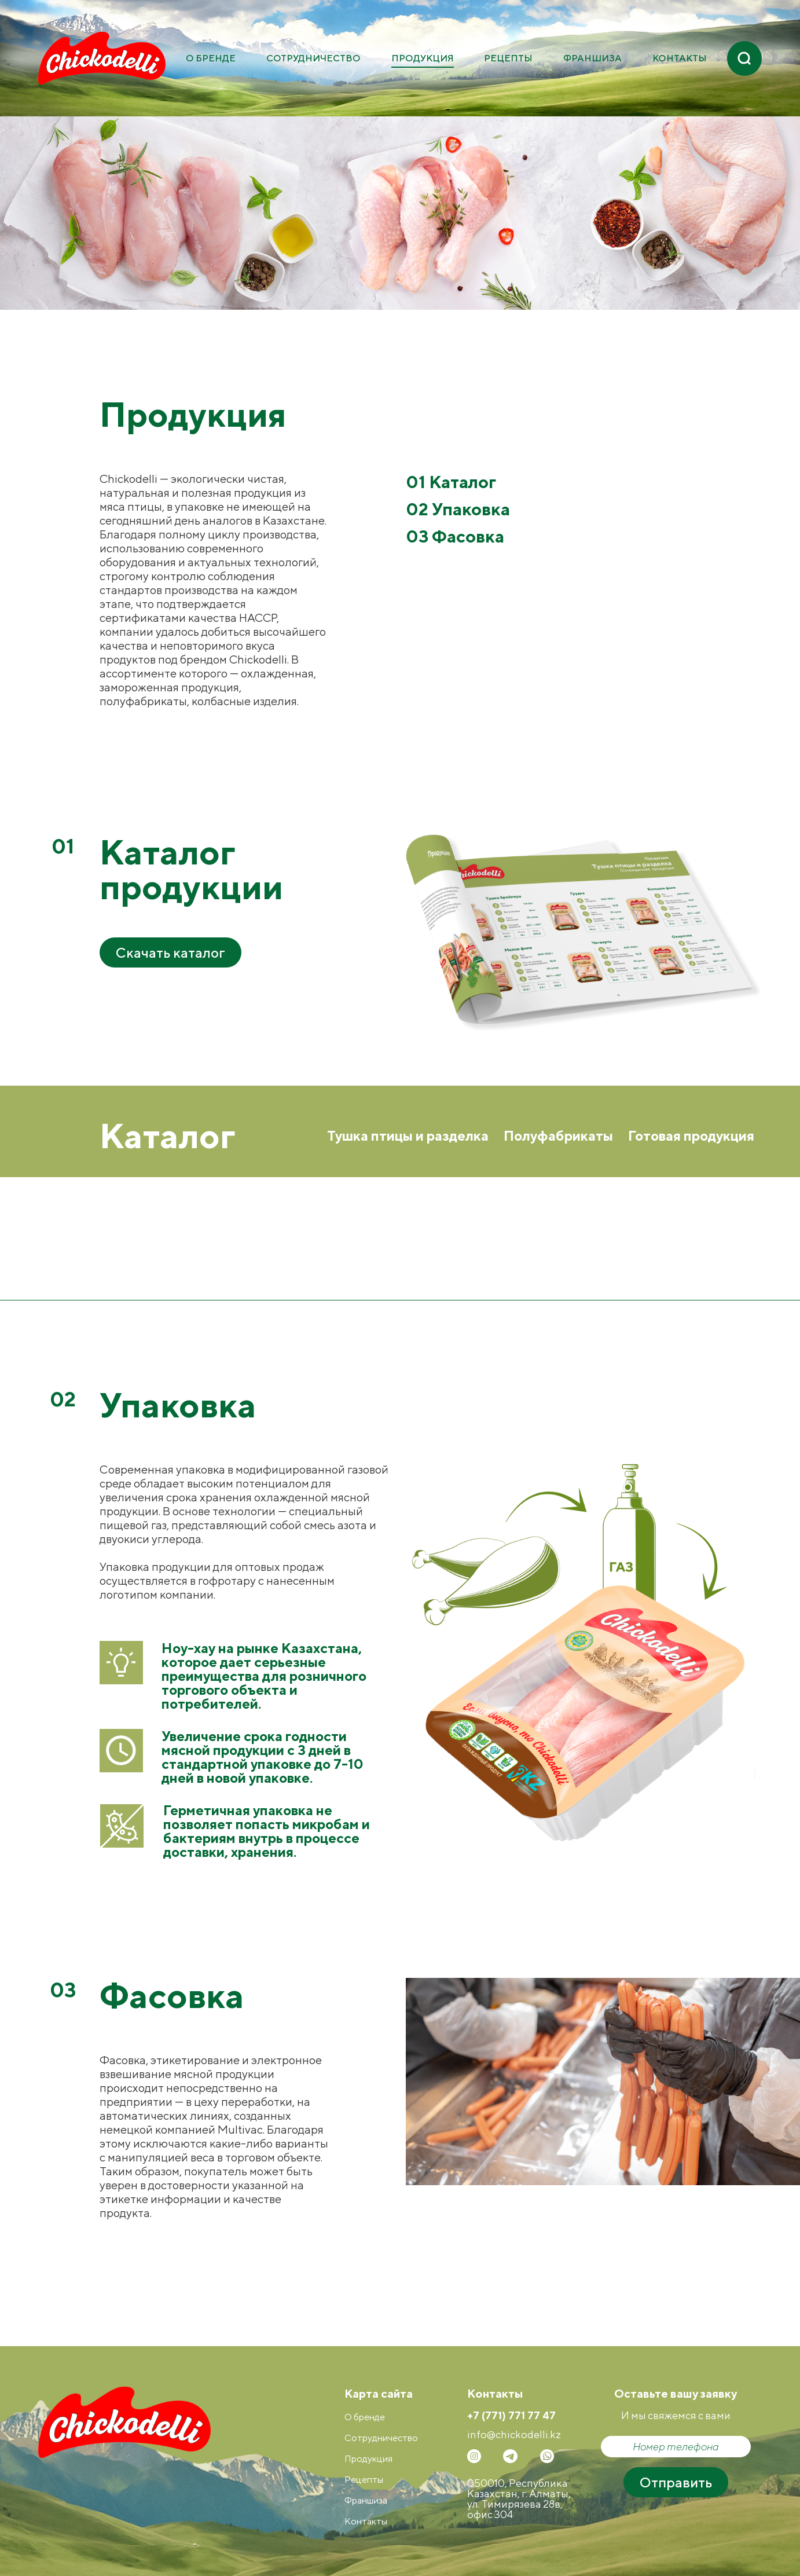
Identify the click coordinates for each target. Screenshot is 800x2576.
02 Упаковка (458, 509)
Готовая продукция (691, 1135)
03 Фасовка (455, 536)
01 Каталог (451, 482)
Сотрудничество (313, 58)
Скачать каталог (170, 952)
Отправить (676, 2482)
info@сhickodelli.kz (514, 2435)
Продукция (422, 58)
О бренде (211, 58)
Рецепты (508, 58)
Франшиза (592, 58)
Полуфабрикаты (558, 1135)
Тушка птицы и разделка (408, 1135)
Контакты (679, 58)
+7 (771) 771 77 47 (511, 2415)
